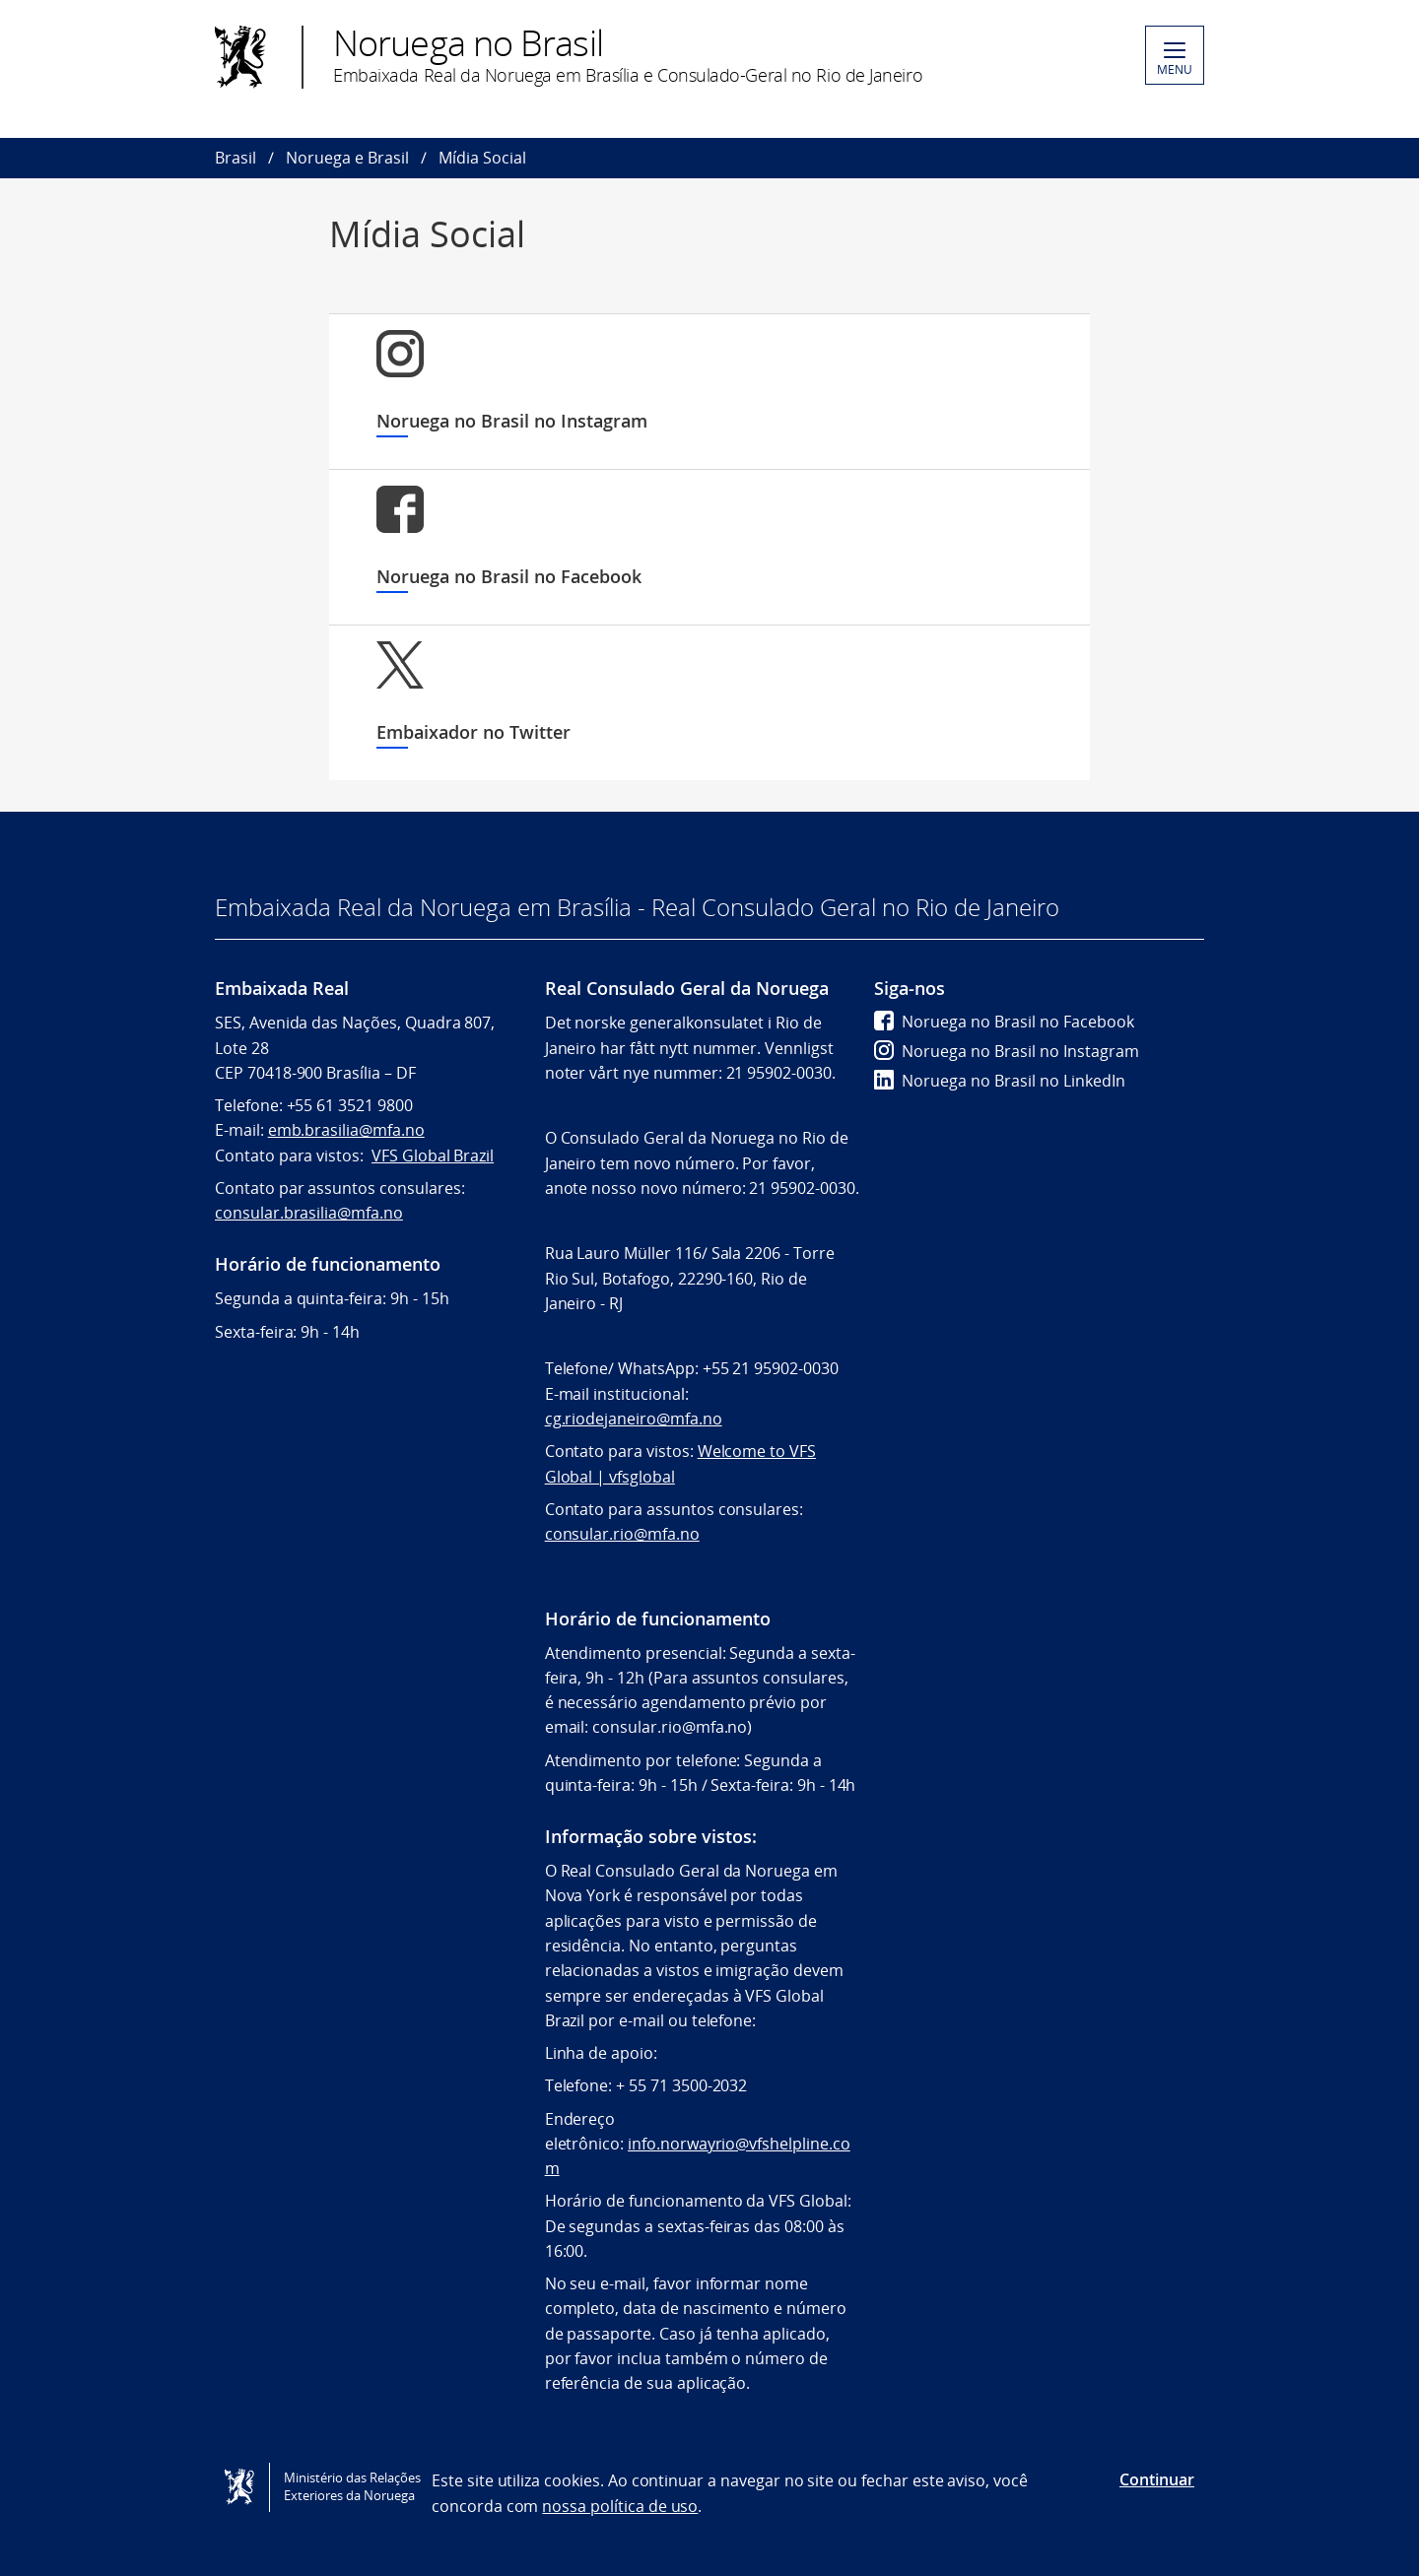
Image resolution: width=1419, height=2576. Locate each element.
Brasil (235, 157)
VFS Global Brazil (433, 1155)
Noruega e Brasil (347, 157)
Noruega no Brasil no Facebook (1004, 1021)
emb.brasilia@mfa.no (346, 1130)
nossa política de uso (620, 2506)
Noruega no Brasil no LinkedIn (999, 1080)
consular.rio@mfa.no (622, 1534)
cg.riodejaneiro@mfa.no (633, 1418)
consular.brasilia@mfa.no (309, 1212)
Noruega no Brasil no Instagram (1006, 1051)
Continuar (1156, 2479)
